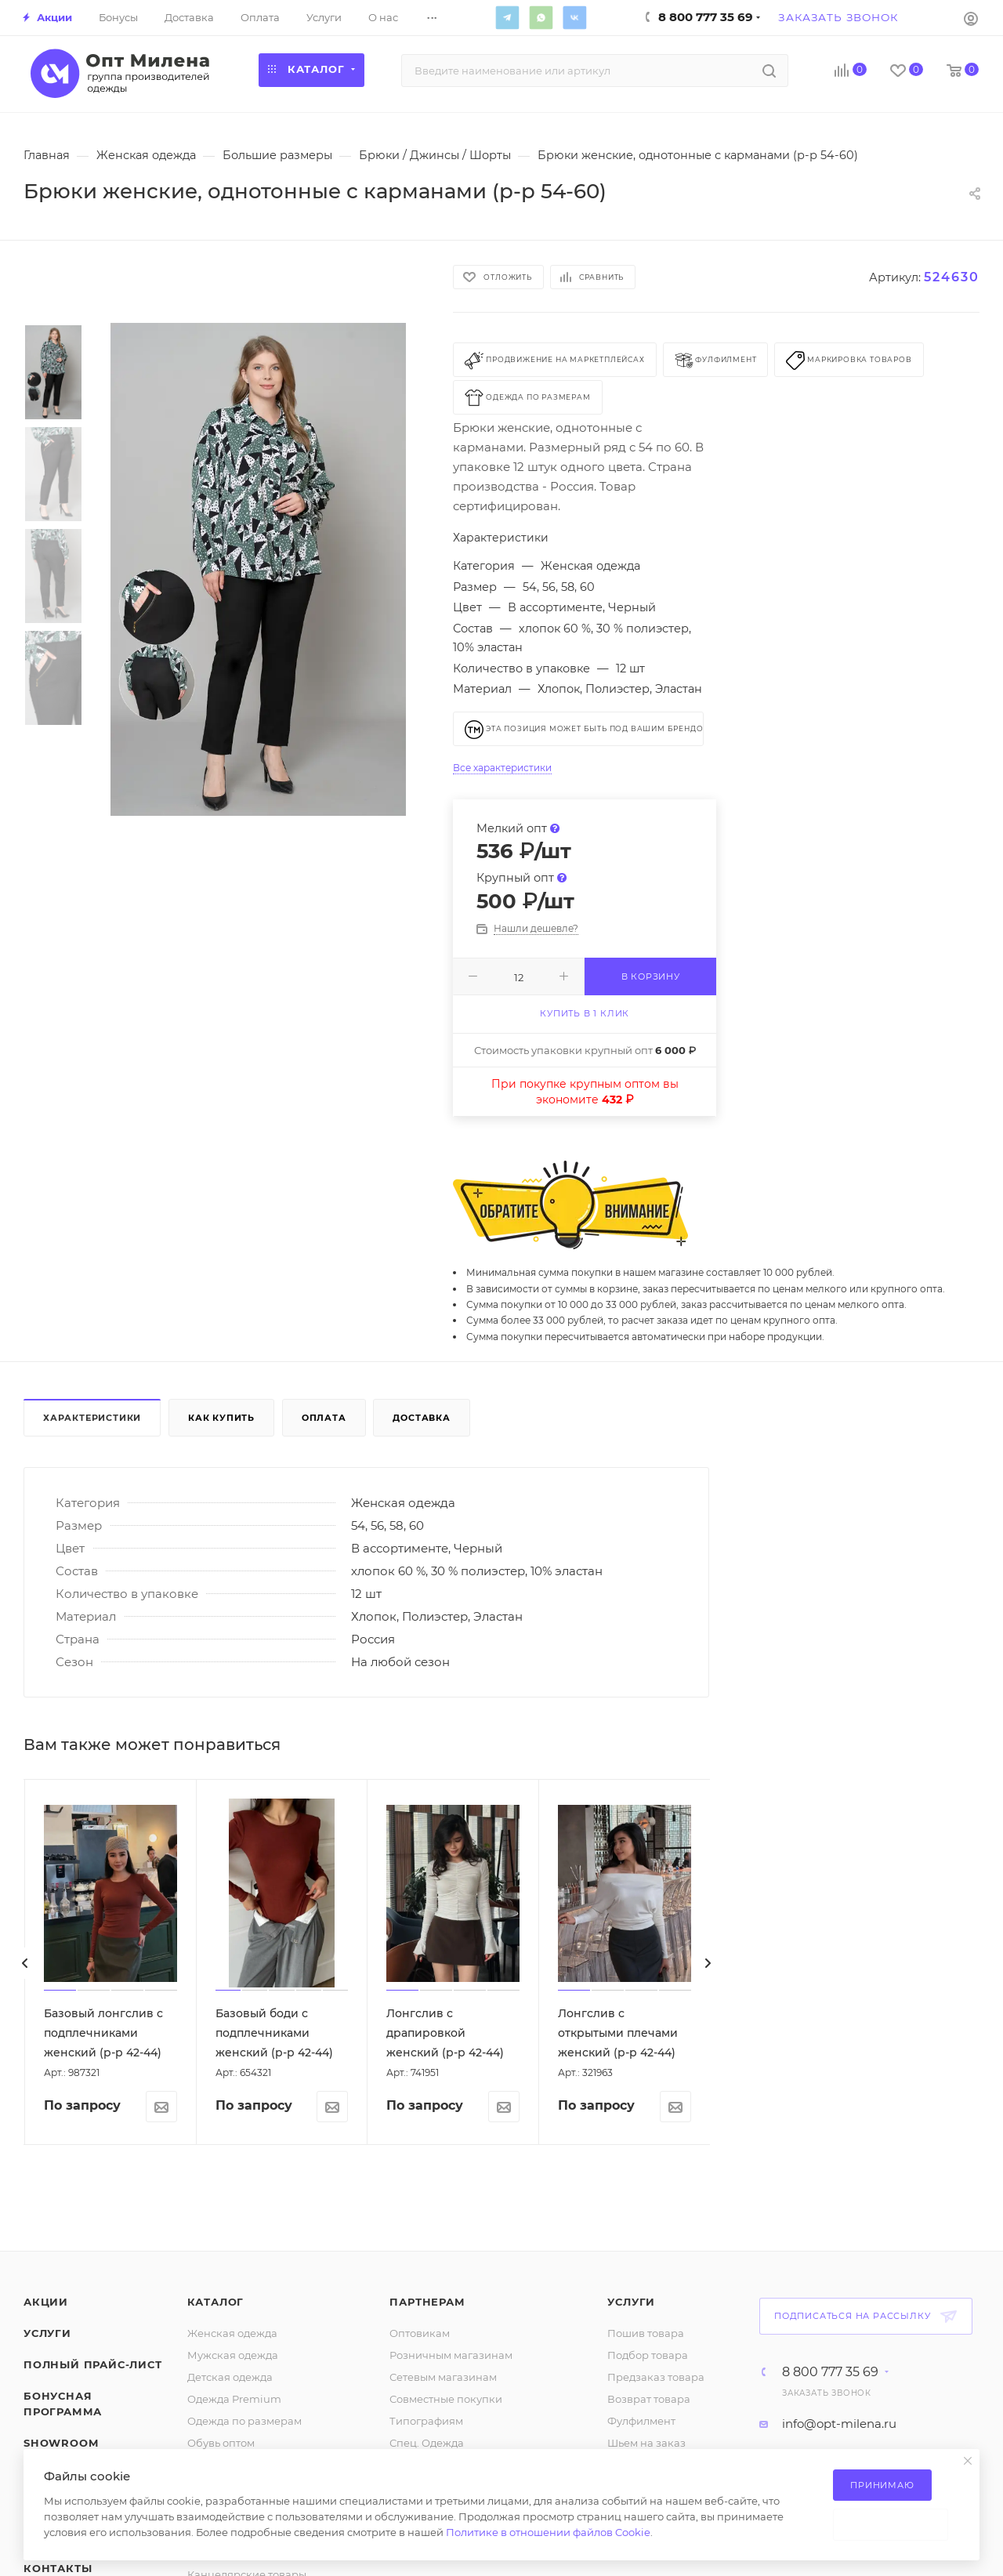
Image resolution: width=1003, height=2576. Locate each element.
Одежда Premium (234, 2399)
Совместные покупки (445, 2399)
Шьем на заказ (646, 2443)
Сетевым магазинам (443, 2377)
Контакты (58, 2568)
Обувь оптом (221, 2443)
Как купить (221, 1417)
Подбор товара (647, 2355)
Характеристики (92, 1417)
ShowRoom (61, 2443)
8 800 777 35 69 (830, 2372)
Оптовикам (419, 2333)
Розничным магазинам (450, 2355)
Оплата (324, 1417)
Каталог (215, 2301)
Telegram (507, 17)
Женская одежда (232, 2333)
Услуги (47, 2333)
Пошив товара (645, 2333)
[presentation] (25, 1963)
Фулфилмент (641, 2421)
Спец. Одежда (426, 2443)
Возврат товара (648, 2399)
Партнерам (427, 2301)
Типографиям (426, 2421)
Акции (46, 2301)
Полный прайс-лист (93, 2364)
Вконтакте (574, 17)
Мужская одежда (232, 2355)
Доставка (421, 1417)
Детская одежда (230, 2377)
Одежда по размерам (244, 2421)
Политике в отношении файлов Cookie (548, 2532)
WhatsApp (540, 17)
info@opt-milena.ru (839, 2423)
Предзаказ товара (655, 2377)
